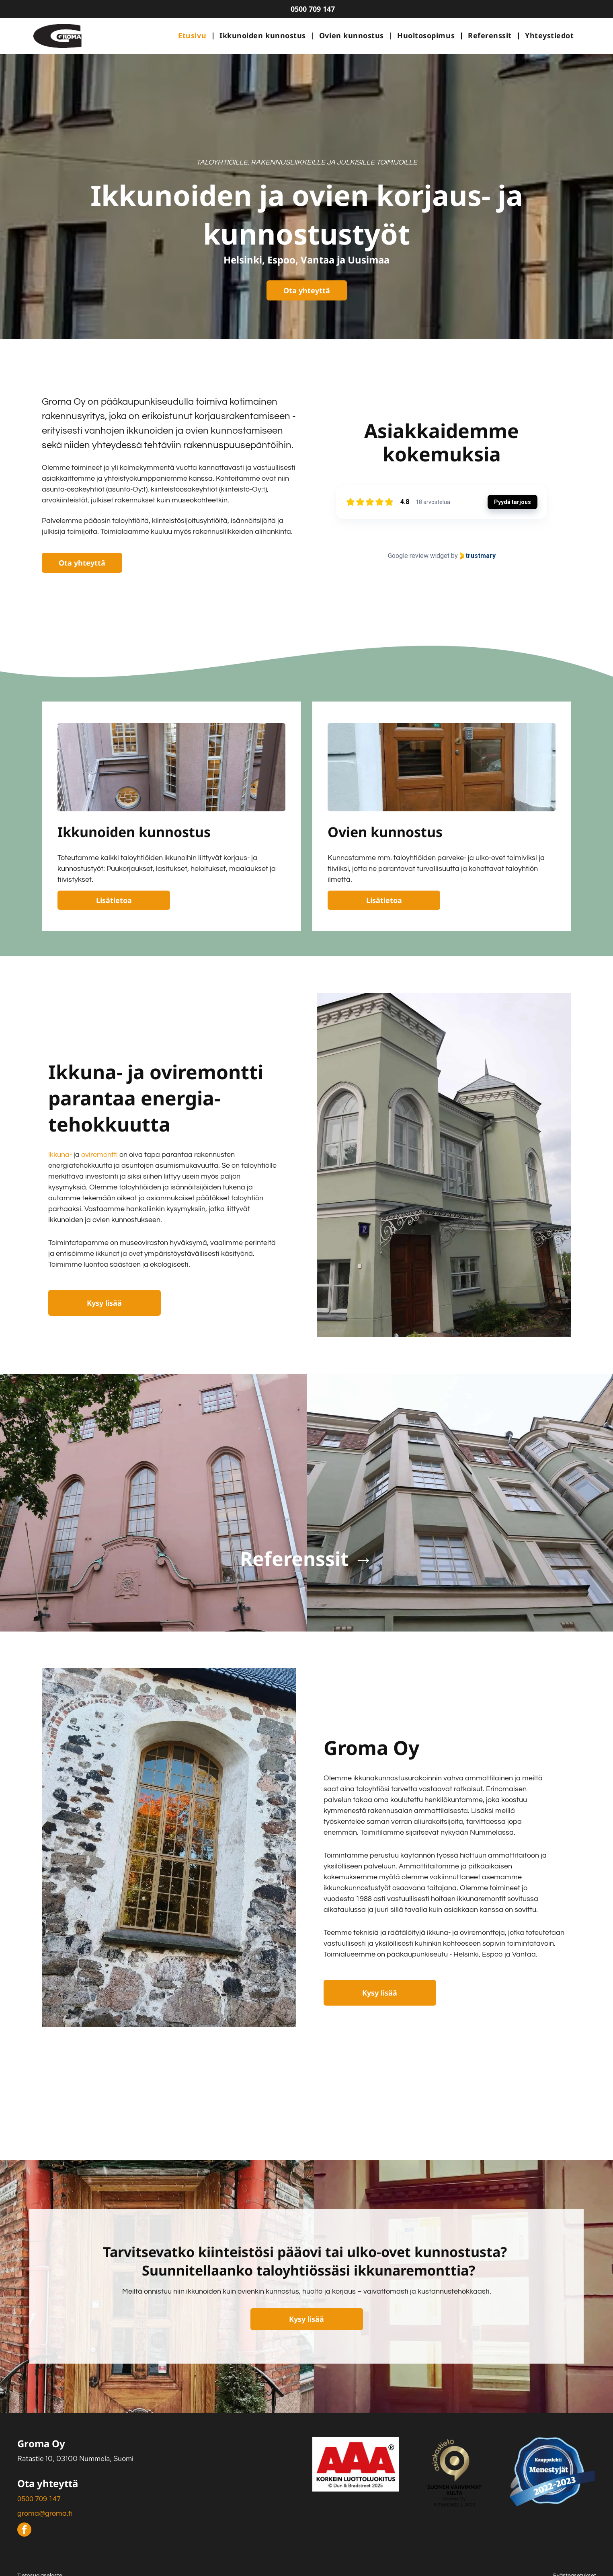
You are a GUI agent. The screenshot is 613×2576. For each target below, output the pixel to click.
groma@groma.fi (44, 2513)
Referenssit (294, 1558)
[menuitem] (192, 35)
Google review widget (418, 556)
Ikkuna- (60, 1154)
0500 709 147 (39, 2499)
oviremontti (99, 1154)
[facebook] (24, 2531)
